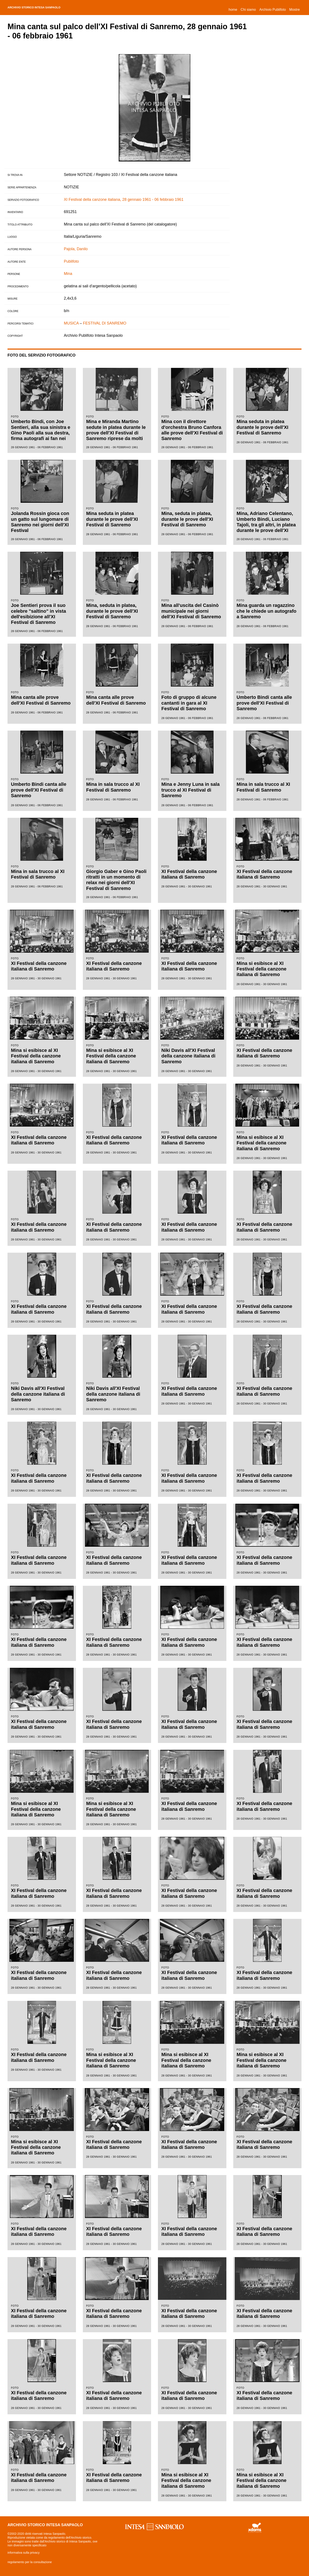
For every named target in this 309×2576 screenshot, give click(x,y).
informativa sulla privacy (23, 2552)
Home (234, 8)
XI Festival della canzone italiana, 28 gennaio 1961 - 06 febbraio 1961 (123, 199)
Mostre (294, 9)
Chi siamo (248, 9)
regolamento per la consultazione (30, 2562)
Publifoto (71, 261)
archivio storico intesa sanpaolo (45, 7)
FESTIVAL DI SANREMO (104, 323)
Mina (68, 273)
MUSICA (71, 323)
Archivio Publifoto (272, 9)
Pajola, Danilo (76, 249)
